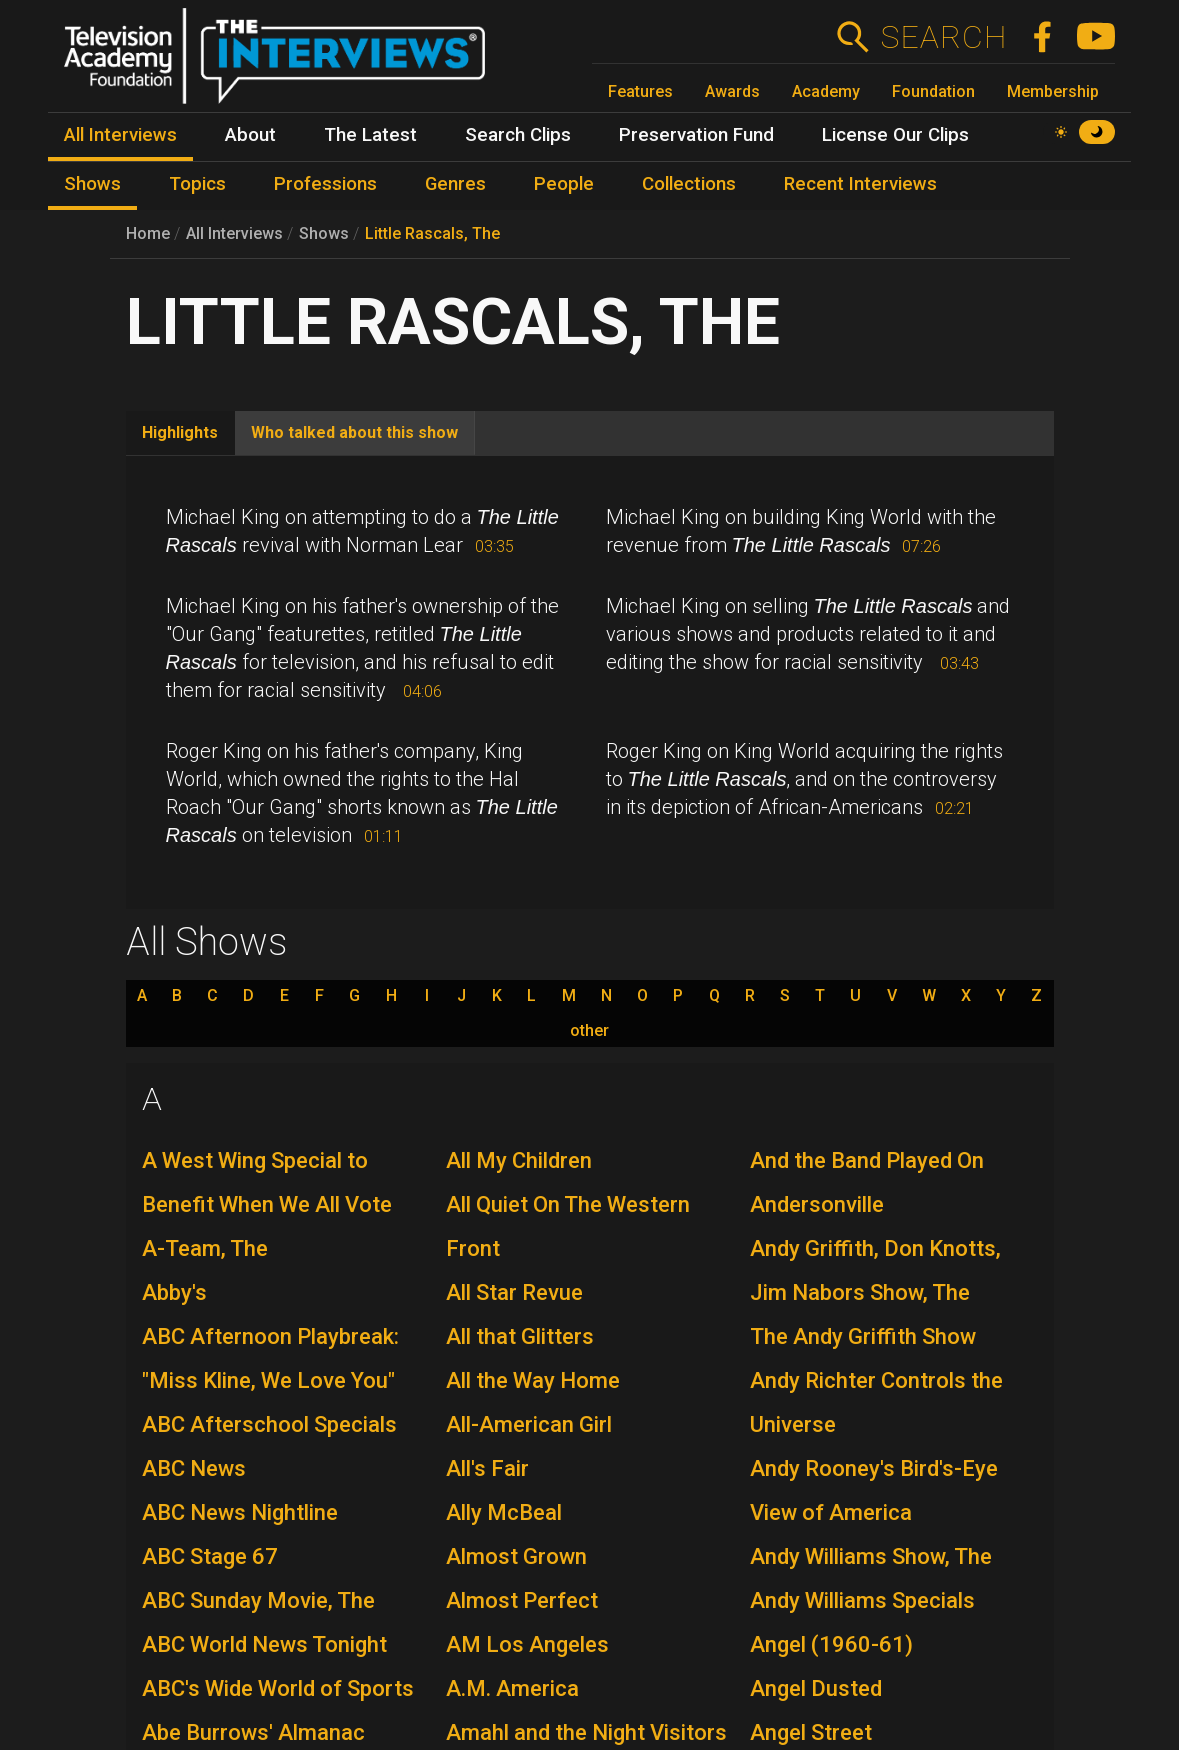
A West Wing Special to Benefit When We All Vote (267, 1182)
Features (640, 91)
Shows (324, 233)
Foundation (933, 91)
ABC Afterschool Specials (269, 1424)
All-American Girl (529, 1424)
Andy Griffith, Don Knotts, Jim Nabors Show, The (875, 1270)
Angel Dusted (816, 1688)
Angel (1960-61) (831, 1644)
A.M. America (512, 1688)
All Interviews (234, 233)
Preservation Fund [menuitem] (696, 135)
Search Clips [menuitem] (518, 135)
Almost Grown (516, 1556)
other (589, 1031)
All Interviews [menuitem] (120, 135)
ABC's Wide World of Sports (278, 1688)
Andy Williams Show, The (871, 1556)
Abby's (174, 1292)
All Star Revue (514, 1292)
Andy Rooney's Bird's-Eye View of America (874, 1490)
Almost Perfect (522, 1600)
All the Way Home (533, 1380)
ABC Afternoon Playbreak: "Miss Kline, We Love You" (270, 1358)
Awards (732, 91)
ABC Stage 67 (210, 1556)
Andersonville (817, 1204)
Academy (826, 91)
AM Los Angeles (527, 1644)
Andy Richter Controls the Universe (876, 1402)
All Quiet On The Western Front (568, 1226)
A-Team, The (205, 1248)
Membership (1053, 91)
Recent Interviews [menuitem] (860, 184)
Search (943, 37)
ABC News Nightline (240, 1512)
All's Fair (487, 1468)
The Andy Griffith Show (863, 1336)
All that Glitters (520, 1336)
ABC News (194, 1468)
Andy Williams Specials (862, 1600)
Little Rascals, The (432, 233)
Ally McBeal (504, 1512)
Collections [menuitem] (689, 184)
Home (148, 233)
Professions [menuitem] (325, 184)
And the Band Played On (867, 1160)
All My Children (519, 1160)
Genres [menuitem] (455, 184)
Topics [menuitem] (197, 184)
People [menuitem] (564, 184)
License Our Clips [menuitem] (895, 135)
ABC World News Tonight (264, 1644)
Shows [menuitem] (92, 184)
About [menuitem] (250, 135)
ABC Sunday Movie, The (258, 1600)
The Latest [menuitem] (370, 135)
